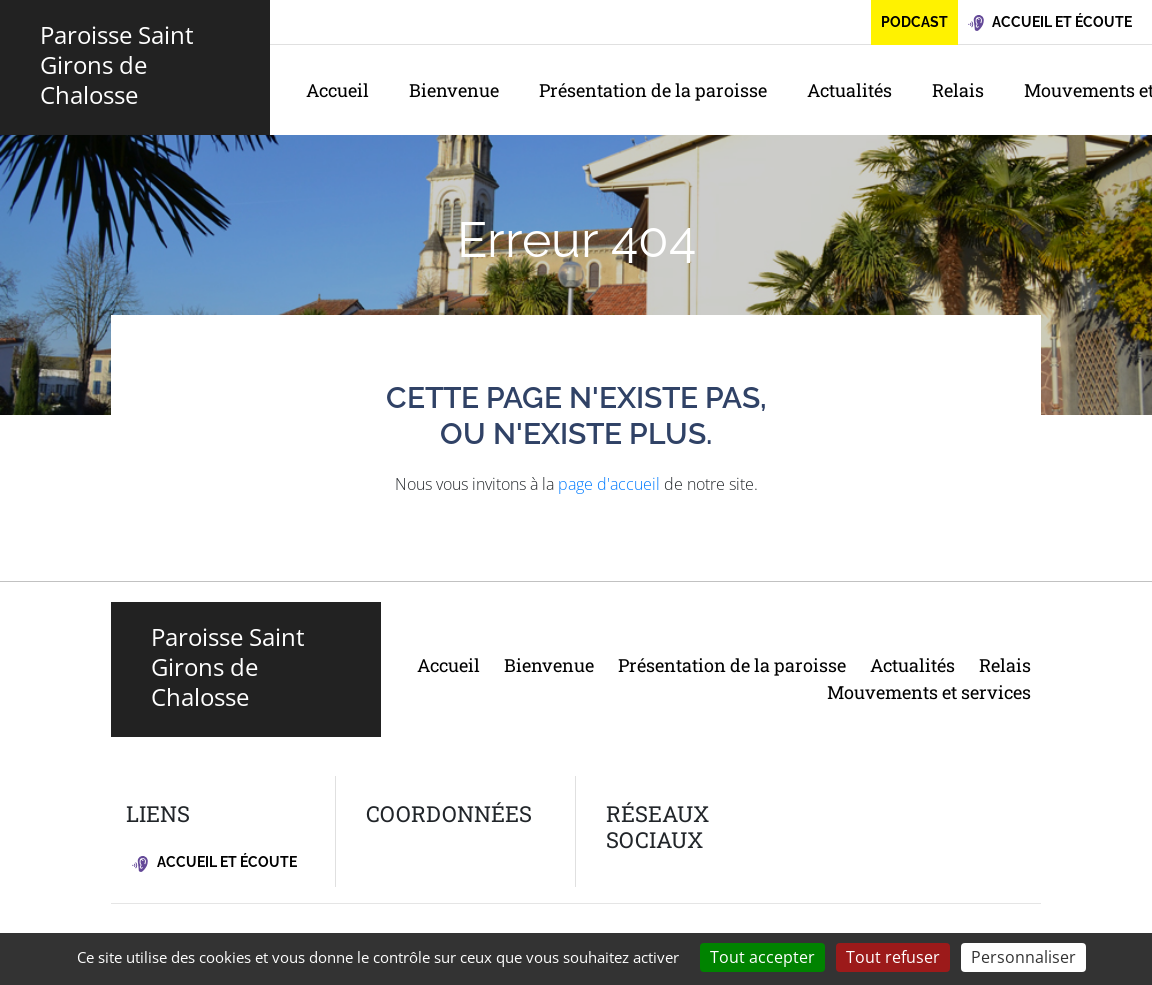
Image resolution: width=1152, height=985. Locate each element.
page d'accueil (609, 484)
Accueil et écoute (214, 862)
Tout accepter (762, 957)
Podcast (914, 22)
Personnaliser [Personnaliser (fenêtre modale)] (1023, 957)
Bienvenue (454, 90)
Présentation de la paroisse (653, 90)
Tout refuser (893, 957)
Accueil (337, 90)
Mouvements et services (929, 692)
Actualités (849, 90)
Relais (958, 90)
